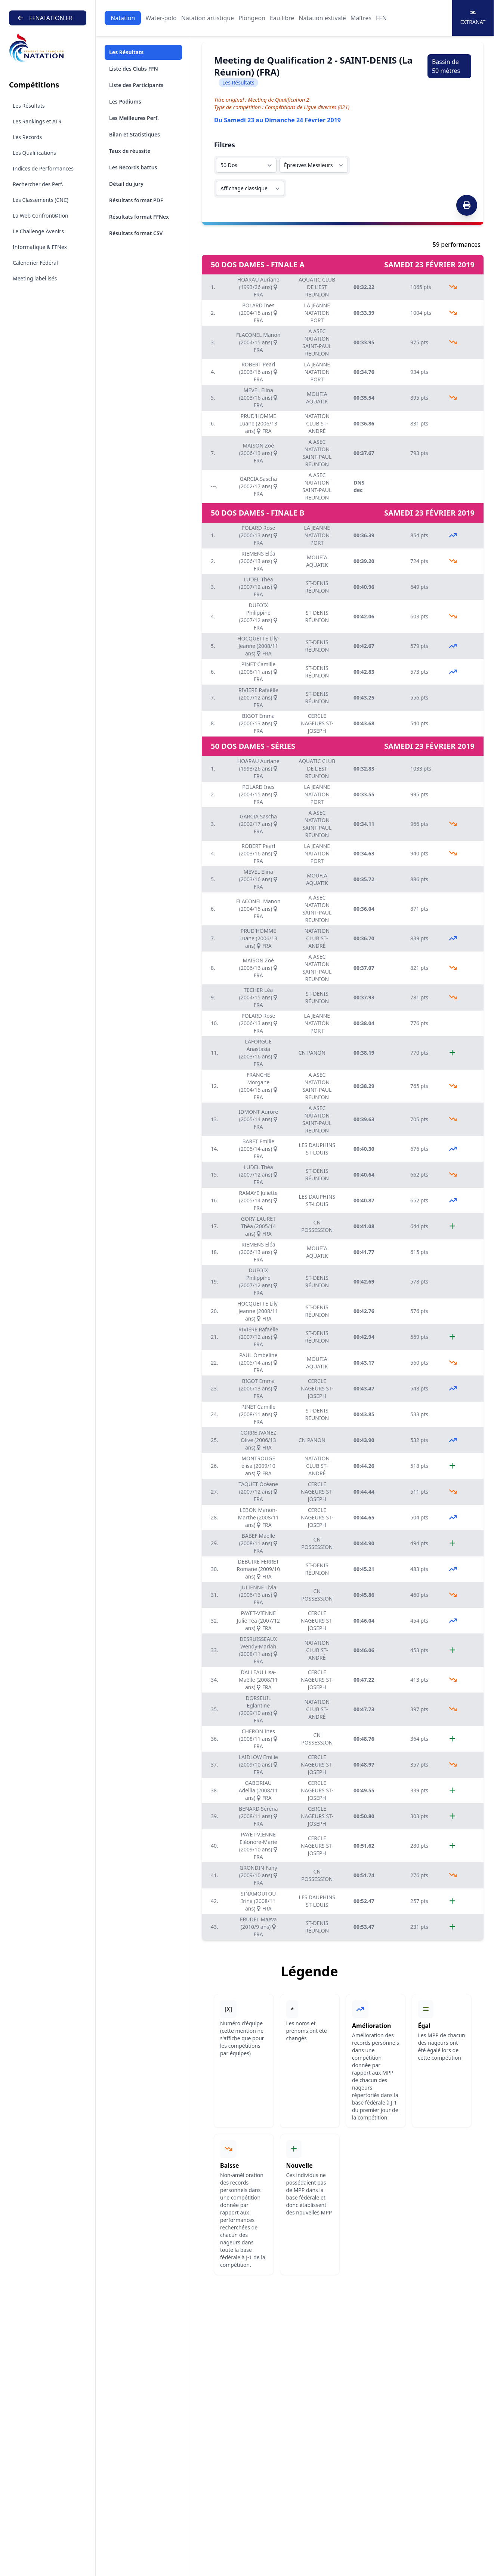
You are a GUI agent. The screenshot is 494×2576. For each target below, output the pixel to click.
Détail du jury (126, 183)
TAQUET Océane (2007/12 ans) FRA (258, 1492)
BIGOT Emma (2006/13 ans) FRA (258, 723)
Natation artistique (207, 18)
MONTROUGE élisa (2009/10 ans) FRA (258, 1466)
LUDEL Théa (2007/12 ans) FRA (258, 587)
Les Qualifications (34, 152)
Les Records (27, 137)
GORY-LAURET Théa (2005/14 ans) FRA (258, 1226)
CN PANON (312, 1052)
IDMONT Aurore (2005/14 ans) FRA (258, 1119)
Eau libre (282, 18)
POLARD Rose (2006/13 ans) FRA (258, 535)
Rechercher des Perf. (38, 184)
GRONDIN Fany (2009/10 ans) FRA (258, 1875)
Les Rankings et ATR (37, 121)
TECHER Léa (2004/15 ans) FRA (258, 997)
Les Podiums (125, 101)
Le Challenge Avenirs (38, 231)
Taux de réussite (130, 150)
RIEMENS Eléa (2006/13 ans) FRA (258, 561)
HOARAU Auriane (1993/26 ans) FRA (258, 287)
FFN (381, 18)
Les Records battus (133, 167)
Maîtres (361, 18)
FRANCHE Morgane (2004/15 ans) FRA (258, 1086)
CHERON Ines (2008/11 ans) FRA (258, 1739)
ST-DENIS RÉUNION (317, 587)
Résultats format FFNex (139, 216)
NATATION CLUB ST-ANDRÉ (317, 423)
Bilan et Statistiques (134, 134)
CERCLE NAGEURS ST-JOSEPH (317, 723)
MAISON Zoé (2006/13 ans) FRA (258, 453)
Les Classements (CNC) (40, 199)
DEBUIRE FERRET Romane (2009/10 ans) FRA (258, 1569)
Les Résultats (29, 105)
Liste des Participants (136, 85)
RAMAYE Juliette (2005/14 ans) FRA (258, 1200)
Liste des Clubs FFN (133, 68)
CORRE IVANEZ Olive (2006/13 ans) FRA (258, 1440)
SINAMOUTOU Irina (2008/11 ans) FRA (258, 1901)
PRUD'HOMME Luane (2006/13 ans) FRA (259, 423)
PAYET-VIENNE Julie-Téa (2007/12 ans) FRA (258, 1621)
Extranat (473, 17)
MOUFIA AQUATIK (317, 397)
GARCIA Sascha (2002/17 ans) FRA (258, 486)
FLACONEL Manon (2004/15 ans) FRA (258, 342)
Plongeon (251, 18)
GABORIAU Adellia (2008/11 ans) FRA (258, 1790)
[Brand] (47, 48)
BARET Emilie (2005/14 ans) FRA (258, 1149)
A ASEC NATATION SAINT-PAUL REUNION (316, 342)
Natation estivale (322, 18)
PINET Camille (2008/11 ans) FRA (258, 672)
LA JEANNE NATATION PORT (317, 313)
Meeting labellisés (35, 278)
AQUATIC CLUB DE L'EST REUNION (317, 287)
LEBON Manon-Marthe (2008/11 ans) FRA (258, 1517)
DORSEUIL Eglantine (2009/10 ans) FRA (258, 1709)
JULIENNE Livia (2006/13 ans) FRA (258, 1595)
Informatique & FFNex (40, 246)
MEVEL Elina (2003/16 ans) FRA (258, 398)
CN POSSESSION (317, 1226)
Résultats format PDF (136, 200)
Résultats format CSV (136, 233)
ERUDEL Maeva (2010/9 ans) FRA (258, 1927)
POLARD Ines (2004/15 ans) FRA (258, 313)
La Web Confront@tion (40, 215)
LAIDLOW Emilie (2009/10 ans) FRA (258, 1764)
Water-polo (160, 18)
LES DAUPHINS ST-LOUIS (317, 1148)
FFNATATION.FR (45, 18)
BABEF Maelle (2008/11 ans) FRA (258, 1543)
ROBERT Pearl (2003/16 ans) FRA (258, 372)
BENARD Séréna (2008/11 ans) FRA (258, 1816)
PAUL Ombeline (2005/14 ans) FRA (258, 1363)
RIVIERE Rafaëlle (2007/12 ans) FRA (258, 697)
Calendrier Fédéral (35, 262)
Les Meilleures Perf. (134, 118)
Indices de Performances (43, 168)
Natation (123, 18)
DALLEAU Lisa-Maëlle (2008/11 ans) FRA (258, 1680)
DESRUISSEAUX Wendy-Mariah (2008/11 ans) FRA (258, 1650)
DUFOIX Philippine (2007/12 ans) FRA (258, 616)
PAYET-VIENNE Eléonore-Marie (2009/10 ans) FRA (258, 1845)
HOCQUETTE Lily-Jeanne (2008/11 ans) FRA (258, 646)
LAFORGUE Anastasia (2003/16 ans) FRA (258, 1052)
